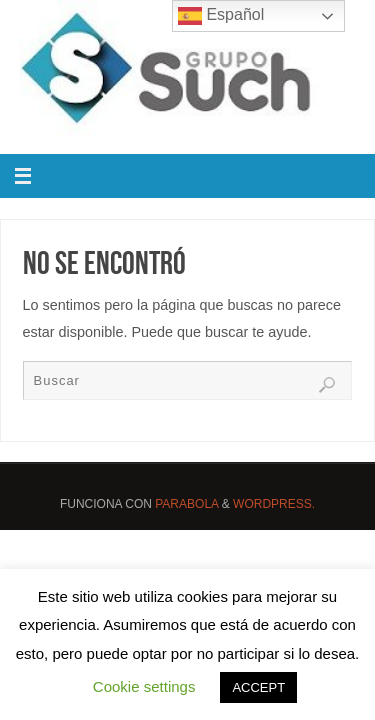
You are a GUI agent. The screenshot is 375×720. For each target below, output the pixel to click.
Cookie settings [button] (144, 686)
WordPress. (274, 504)
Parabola (186, 504)
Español (221, 16)
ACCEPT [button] (258, 687)
